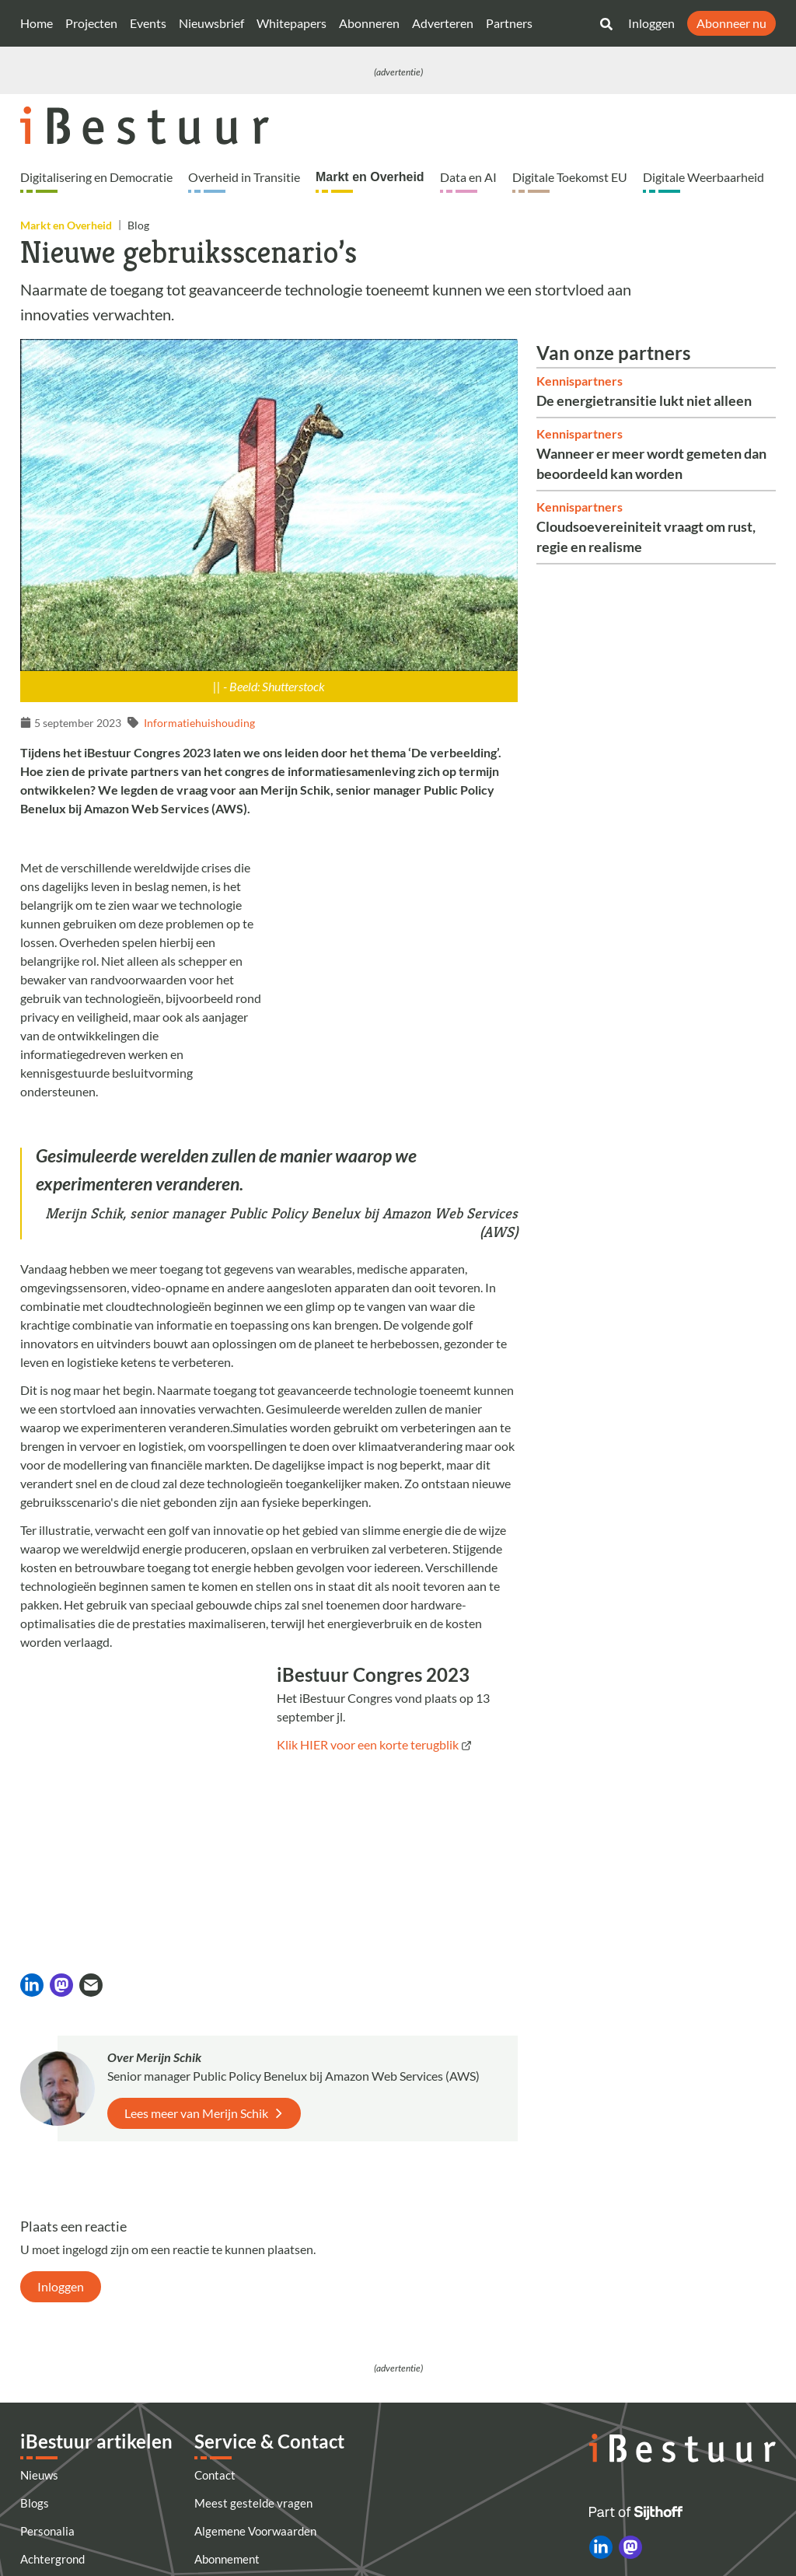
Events (148, 23)
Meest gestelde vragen (253, 2349)
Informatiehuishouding (199, 722)
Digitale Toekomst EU (569, 177)
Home (36, 23)
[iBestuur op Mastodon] (630, 2393)
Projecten (91, 23)
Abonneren (369, 23)
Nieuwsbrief (211, 23)
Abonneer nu (731, 23)
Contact (215, 2321)
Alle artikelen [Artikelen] (54, 2433)
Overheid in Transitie (244, 177)
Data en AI (468, 177)
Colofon (214, 2461)
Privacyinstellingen (243, 2517)
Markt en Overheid (370, 177)
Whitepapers (291, 23)
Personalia (47, 2377)
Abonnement (227, 2405)
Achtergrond (52, 2405)
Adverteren (442, 23)
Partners (509, 23)
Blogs (34, 2349)
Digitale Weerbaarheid (703, 177)
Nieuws (39, 2321)
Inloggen (651, 23)
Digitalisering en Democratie (96, 177)
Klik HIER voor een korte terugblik (368, 1744)
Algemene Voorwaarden (255, 2377)
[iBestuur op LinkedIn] (601, 2393)
